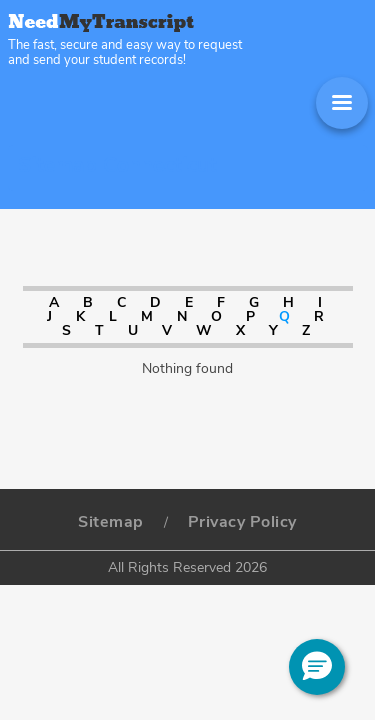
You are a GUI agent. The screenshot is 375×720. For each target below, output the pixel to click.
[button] (317, 667)
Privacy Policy (242, 522)
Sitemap (111, 522)
